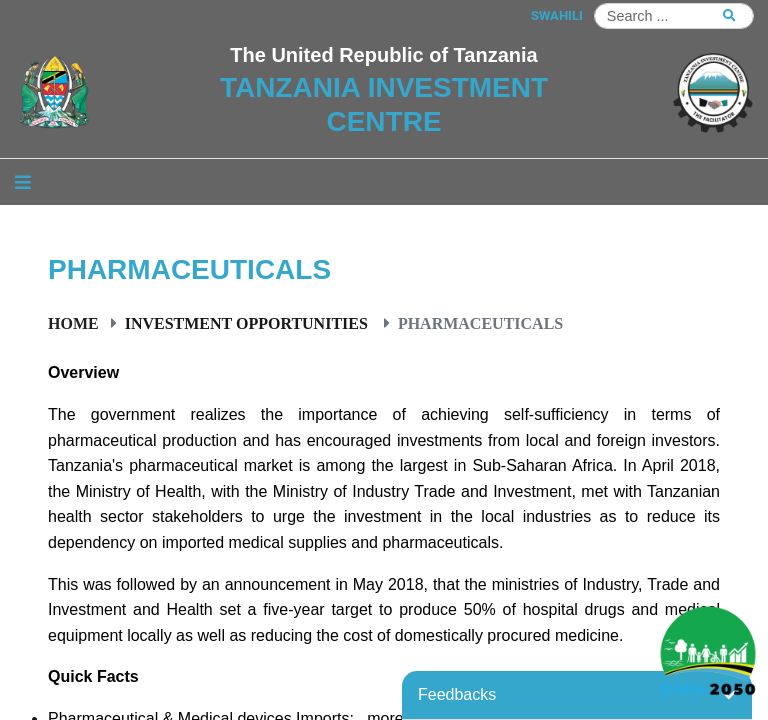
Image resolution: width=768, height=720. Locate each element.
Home (73, 323)
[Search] (674, 16)
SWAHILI (557, 15)
